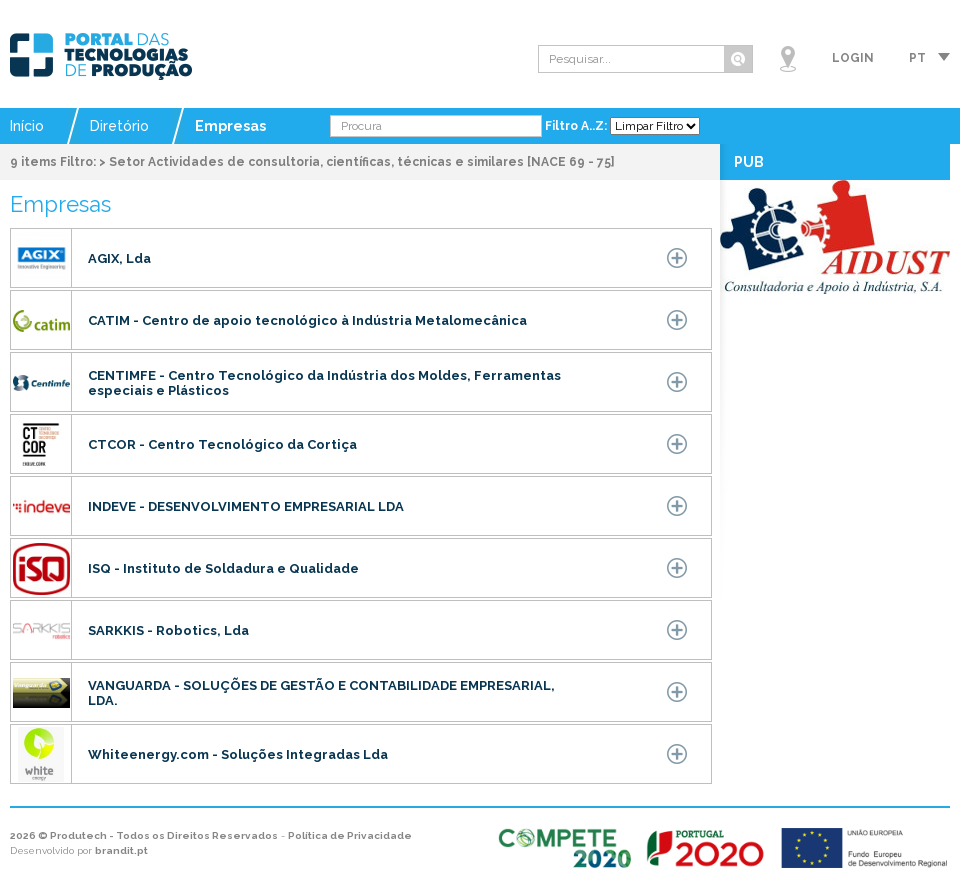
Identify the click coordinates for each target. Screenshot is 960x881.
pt (917, 58)
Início (27, 126)
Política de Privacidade (350, 835)
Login (853, 58)
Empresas (230, 126)
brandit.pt (121, 850)
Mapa (788, 59)
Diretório (119, 126)
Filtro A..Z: (577, 126)
